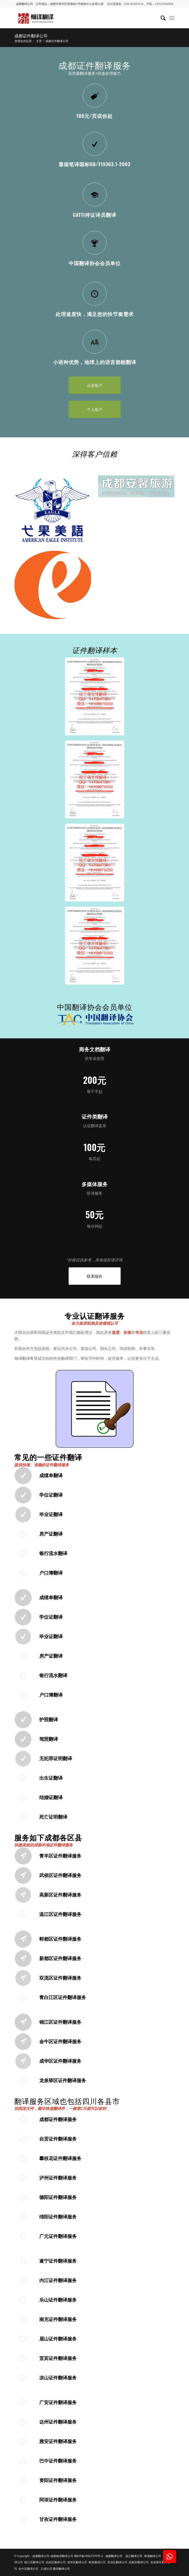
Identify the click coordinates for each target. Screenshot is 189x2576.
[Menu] (172, 18)
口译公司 (46, 2568)
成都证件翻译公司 (31, 35)
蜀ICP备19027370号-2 (88, 2556)
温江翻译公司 (133, 2556)
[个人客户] (95, 409)
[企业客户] (95, 385)
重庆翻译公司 (61, 2568)
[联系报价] (95, 1276)
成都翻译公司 (24, 3)
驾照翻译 (48, 1738)
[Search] (160, 18)
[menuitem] (160, 18)
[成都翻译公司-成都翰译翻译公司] (78, 18)
